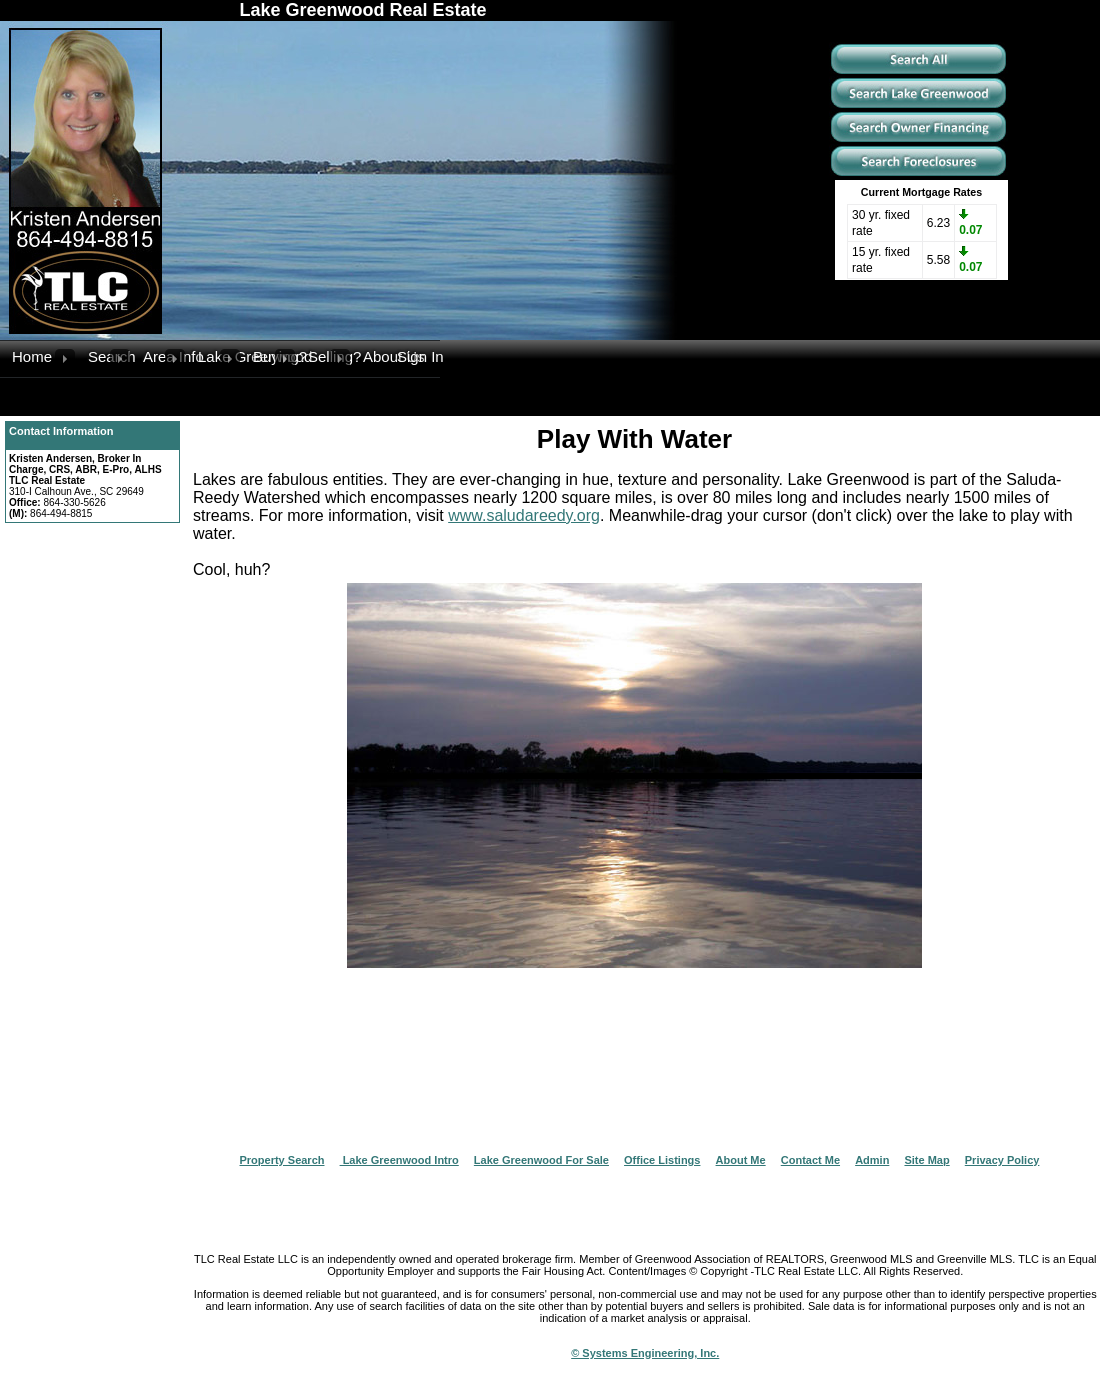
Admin (872, 1160)
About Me (741, 1160)
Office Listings (662, 1160)
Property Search (282, 1160)
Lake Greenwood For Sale (541, 1160)
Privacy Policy (1002, 1160)
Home (32, 356)
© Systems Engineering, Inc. (645, 1353)
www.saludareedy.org (524, 515)
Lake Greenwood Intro (399, 1160)
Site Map (926, 1160)
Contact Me (810, 1160)
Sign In (418, 356)
